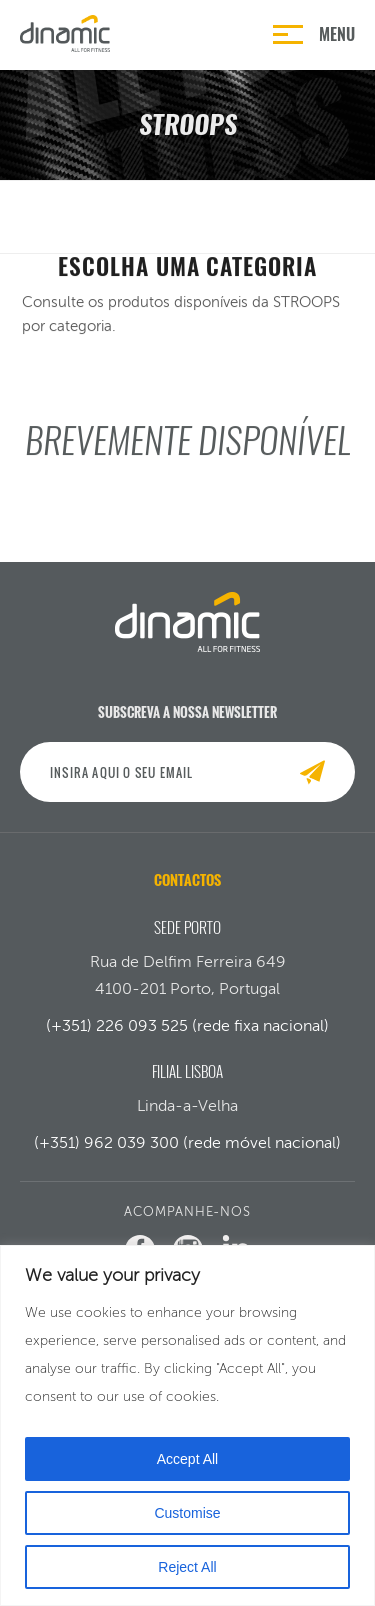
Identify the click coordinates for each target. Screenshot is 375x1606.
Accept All (187, 1459)
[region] (187, 1425)
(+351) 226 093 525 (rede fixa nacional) (187, 1025)
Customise (187, 1513)
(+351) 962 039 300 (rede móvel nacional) (187, 1142)
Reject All (187, 1567)
